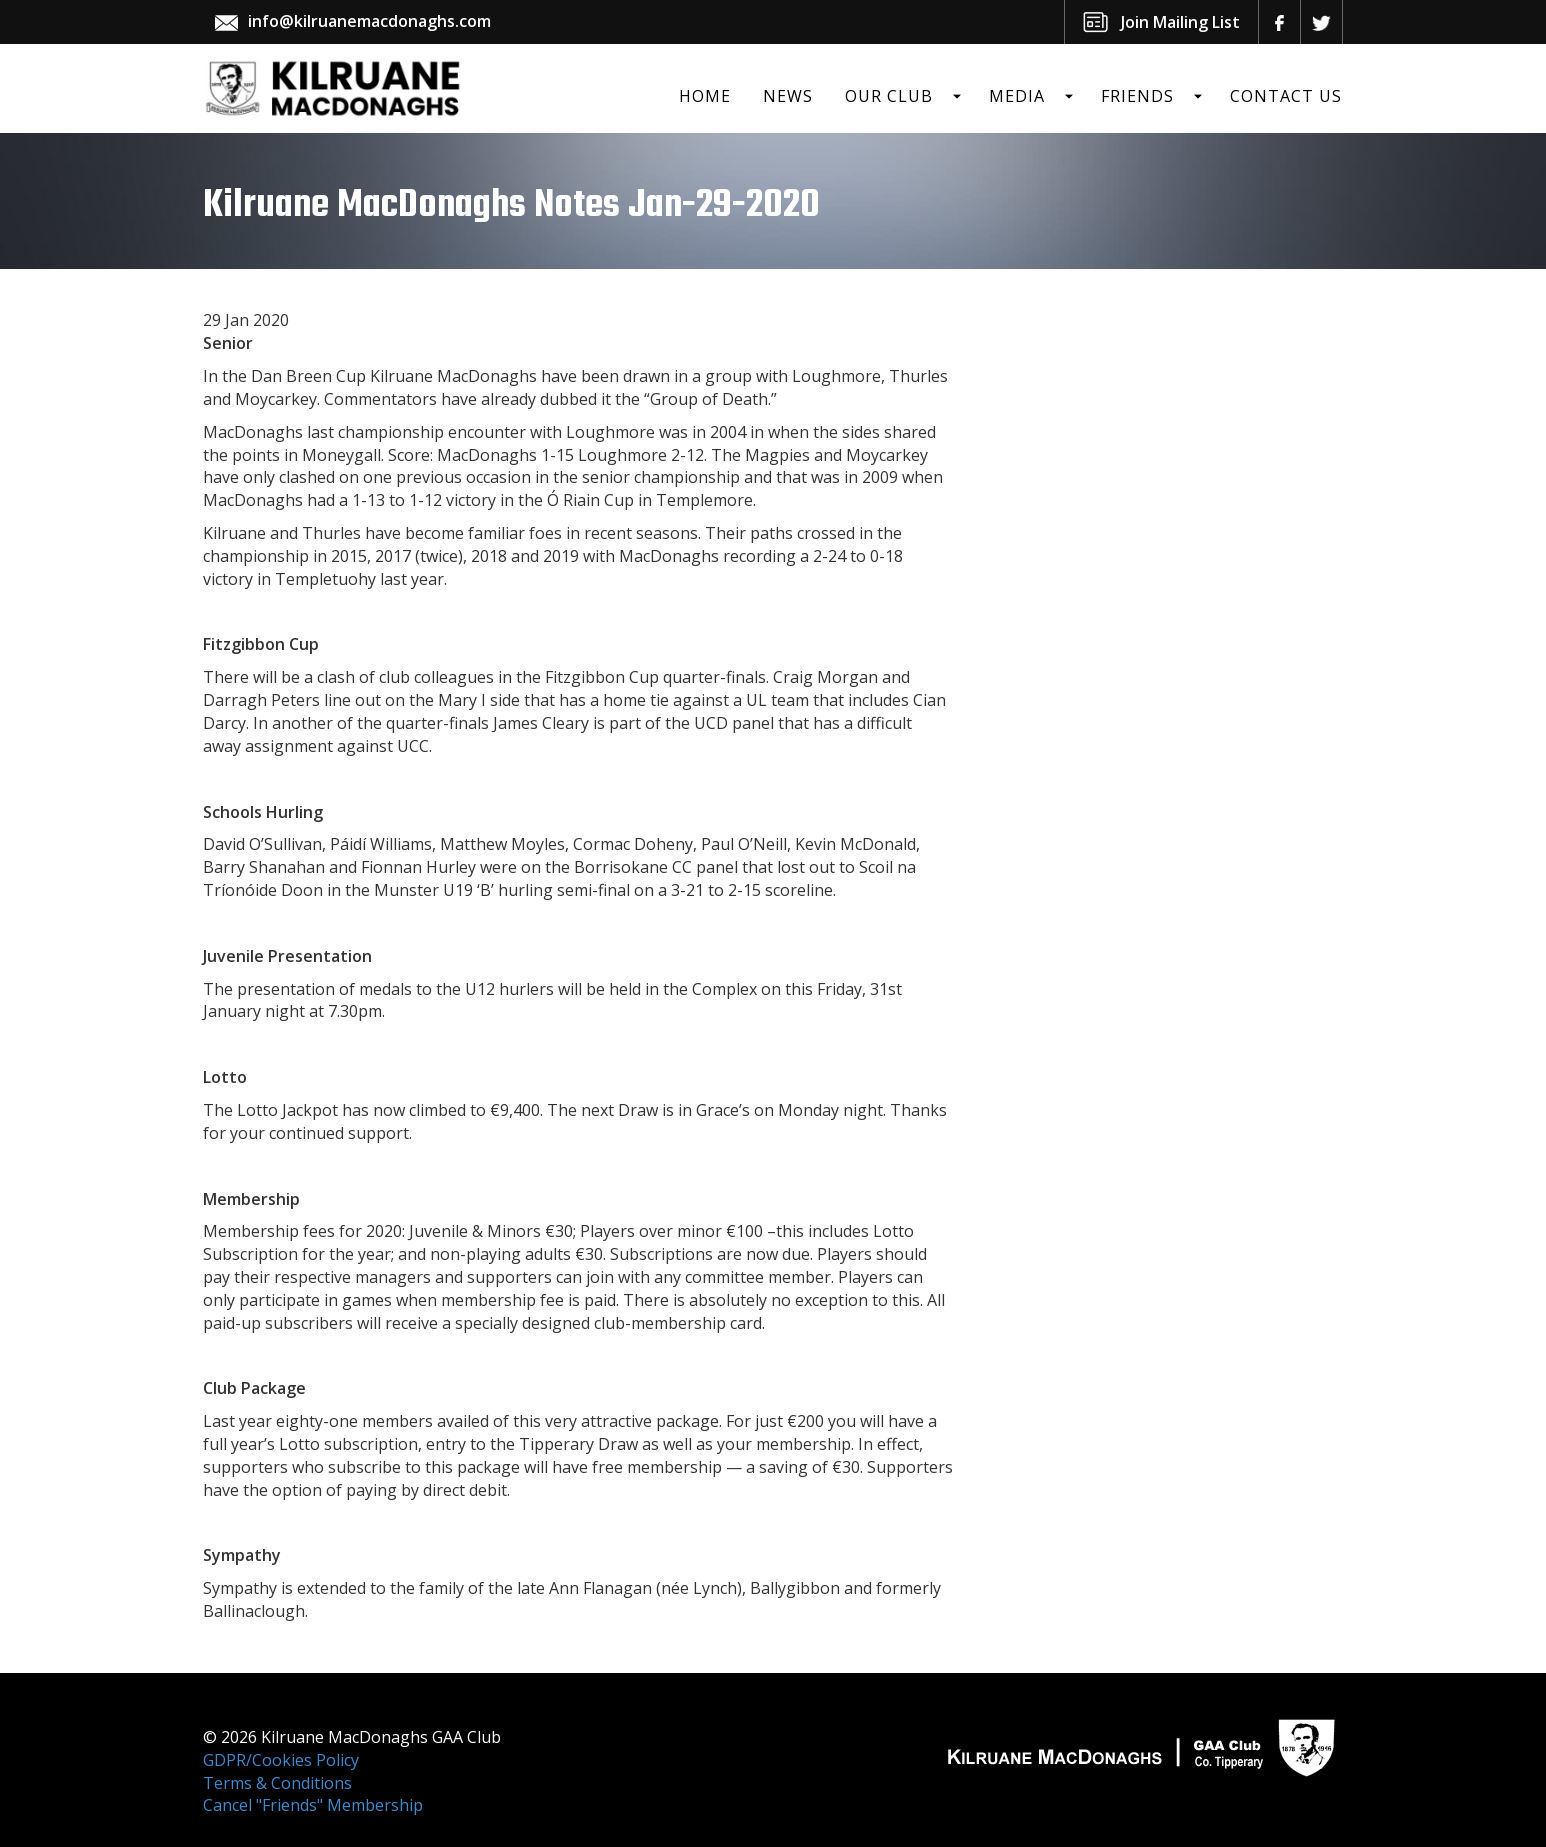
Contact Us (1286, 96)
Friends (1137, 96)
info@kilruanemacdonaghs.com (369, 21)
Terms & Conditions (277, 1783)
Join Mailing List (1180, 22)
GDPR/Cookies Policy (281, 1760)
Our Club (889, 96)
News (788, 96)
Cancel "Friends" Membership (313, 1805)
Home (705, 96)
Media (1017, 96)
